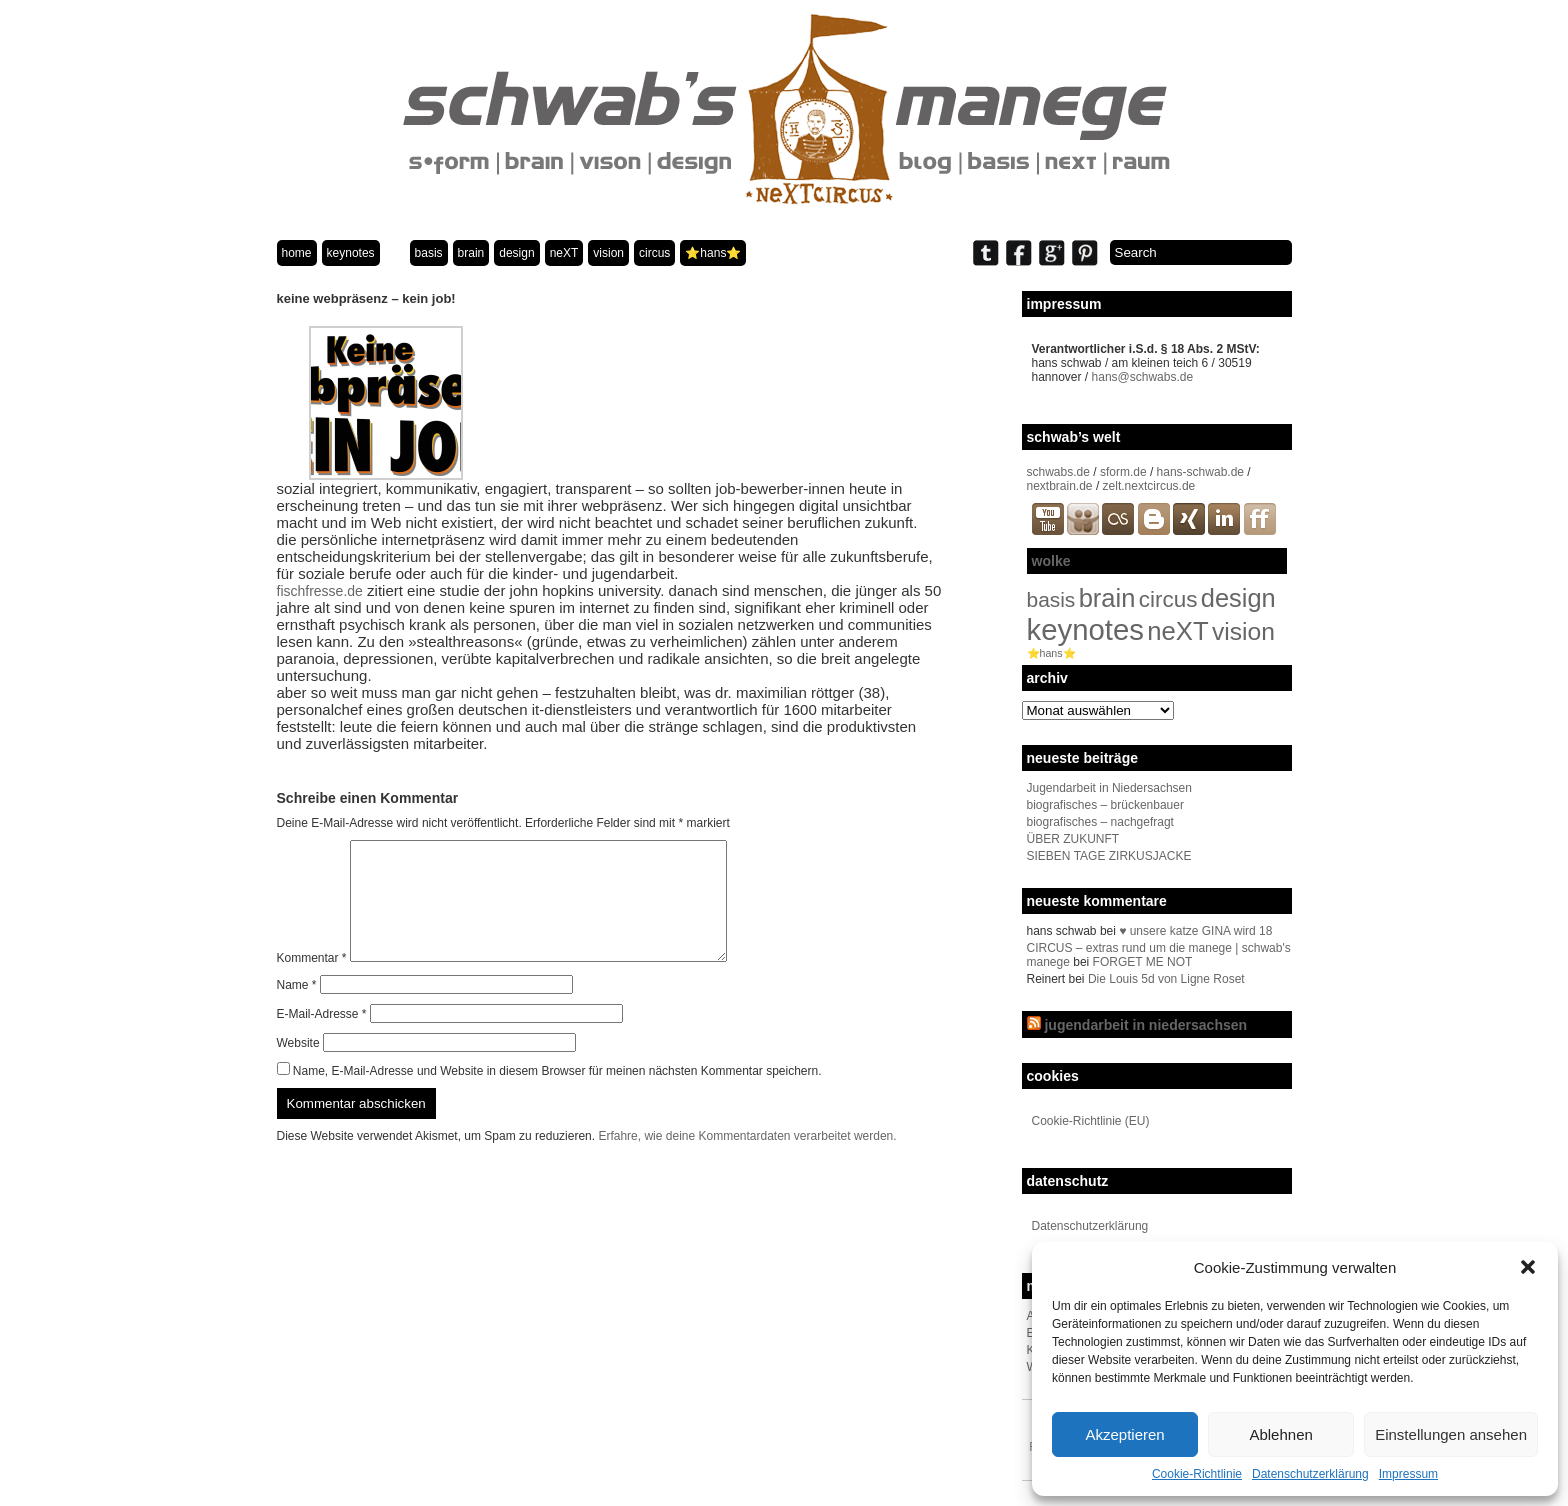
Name (297, 1009)
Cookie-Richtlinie (1197, 1474)
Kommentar (312, 982)
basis (429, 253)
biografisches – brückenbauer (1105, 805)
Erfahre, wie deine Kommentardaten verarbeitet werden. (747, 1160)
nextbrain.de (1060, 486)
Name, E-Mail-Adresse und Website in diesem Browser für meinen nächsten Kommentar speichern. (557, 1095)
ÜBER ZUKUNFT (1073, 839)
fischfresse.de (320, 591)
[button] (1528, 1267)
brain (471, 253)
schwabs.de (1058, 472)
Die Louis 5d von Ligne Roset (1166, 979)
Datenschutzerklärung (1310, 1474)
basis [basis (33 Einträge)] (1051, 599)
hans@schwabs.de (1143, 377)
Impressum (1408, 1474)
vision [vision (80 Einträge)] (1243, 631)
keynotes (351, 253)
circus (654, 253)
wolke (1051, 561)
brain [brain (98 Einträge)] (1107, 598)
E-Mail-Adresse (322, 1038)
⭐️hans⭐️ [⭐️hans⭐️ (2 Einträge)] (1051, 653)
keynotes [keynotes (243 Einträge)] (1085, 629)
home (297, 253)
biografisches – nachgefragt (1100, 822)
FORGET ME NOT (1143, 962)
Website (298, 1067)
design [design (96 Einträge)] (1238, 598)
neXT (564, 253)
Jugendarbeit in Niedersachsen (1109, 788)
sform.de (1123, 472)
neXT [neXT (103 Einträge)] (1177, 631)
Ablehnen (1280, 1434)
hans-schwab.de (1200, 472)
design (516, 253)
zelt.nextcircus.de (1149, 486)
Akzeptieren (1124, 1434)
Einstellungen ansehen (1451, 1434)
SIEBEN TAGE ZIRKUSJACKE (1109, 856)
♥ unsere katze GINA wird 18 (1195, 931)
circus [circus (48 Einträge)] (1168, 599)
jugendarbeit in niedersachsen (1145, 1025)
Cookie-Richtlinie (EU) (1091, 1121)
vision (608, 253)
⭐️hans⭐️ (713, 253)
